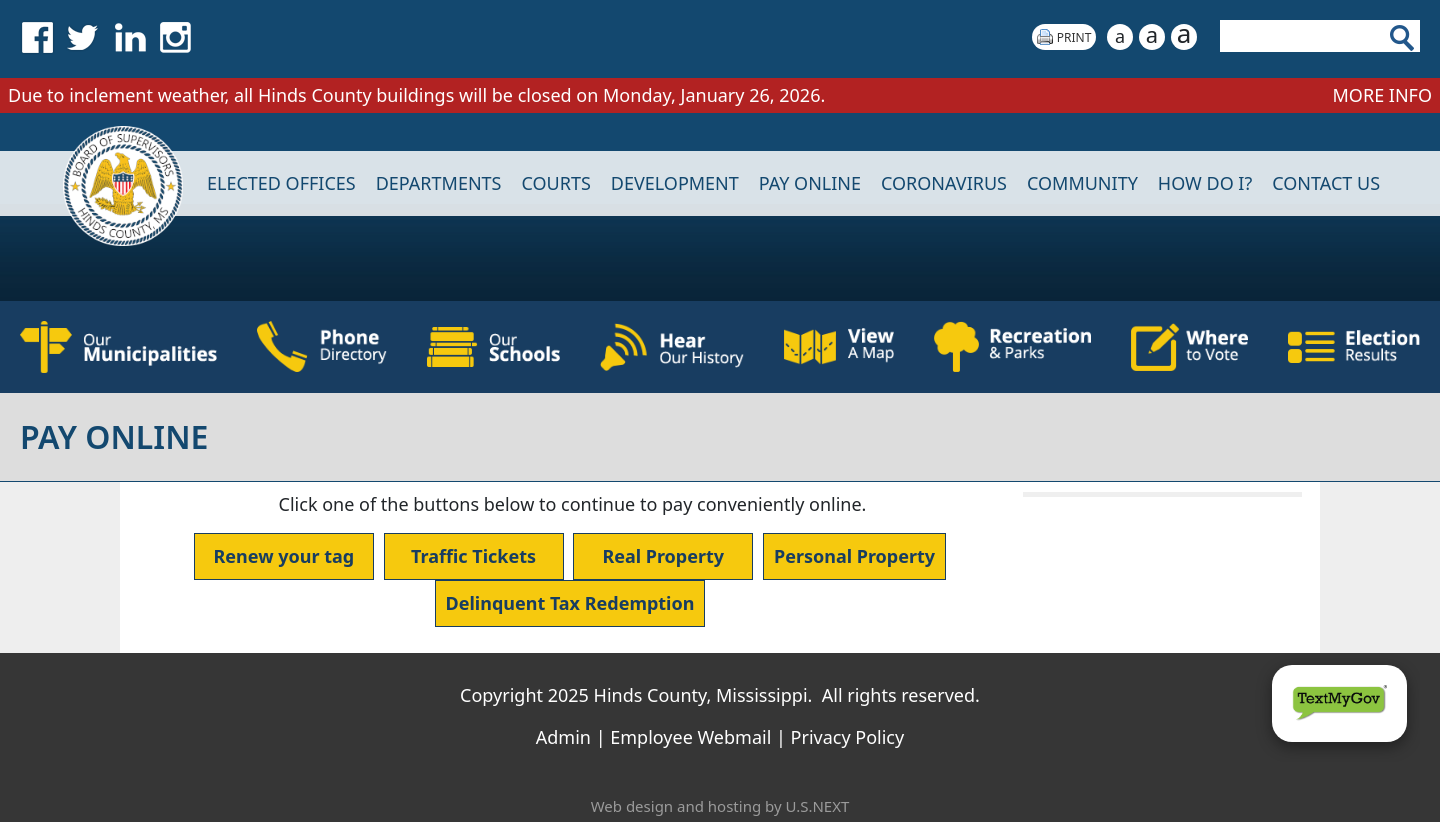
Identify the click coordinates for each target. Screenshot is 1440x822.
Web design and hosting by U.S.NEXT (720, 806)
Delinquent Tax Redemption (570, 603)
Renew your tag (284, 556)
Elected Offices (281, 183)
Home (110, 183)
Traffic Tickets (473, 556)
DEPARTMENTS (439, 183)
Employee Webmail (690, 737)
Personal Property (854, 556)
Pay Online (810, 183)
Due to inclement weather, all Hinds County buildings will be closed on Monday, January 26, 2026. (419, 95)
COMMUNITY (1082, 183)
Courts (555, 183)
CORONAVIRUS (944, 183)
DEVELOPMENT (675, 183)
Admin (563, 737)
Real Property (663, 556)
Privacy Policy (848, 737)
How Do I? (1205, 183)
